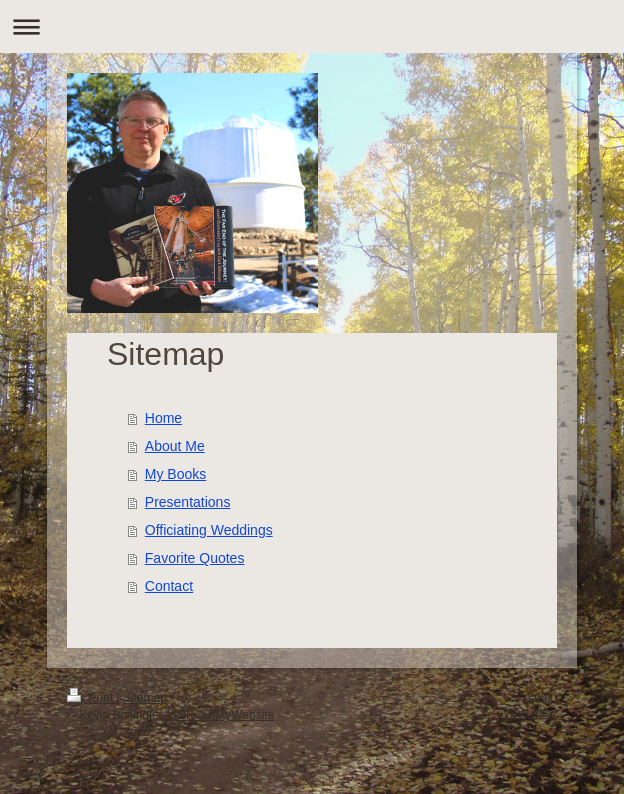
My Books (175, 474)
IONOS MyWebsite (223, 715)
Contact (169, 586)
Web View (530, 713)
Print (91, 698)
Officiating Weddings (209, 530)
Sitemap (145, 698)
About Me (175, 446)
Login (542, 696)
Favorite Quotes (195, 558)
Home (163, 418)
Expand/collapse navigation (312, 26)
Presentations (188, 502)
